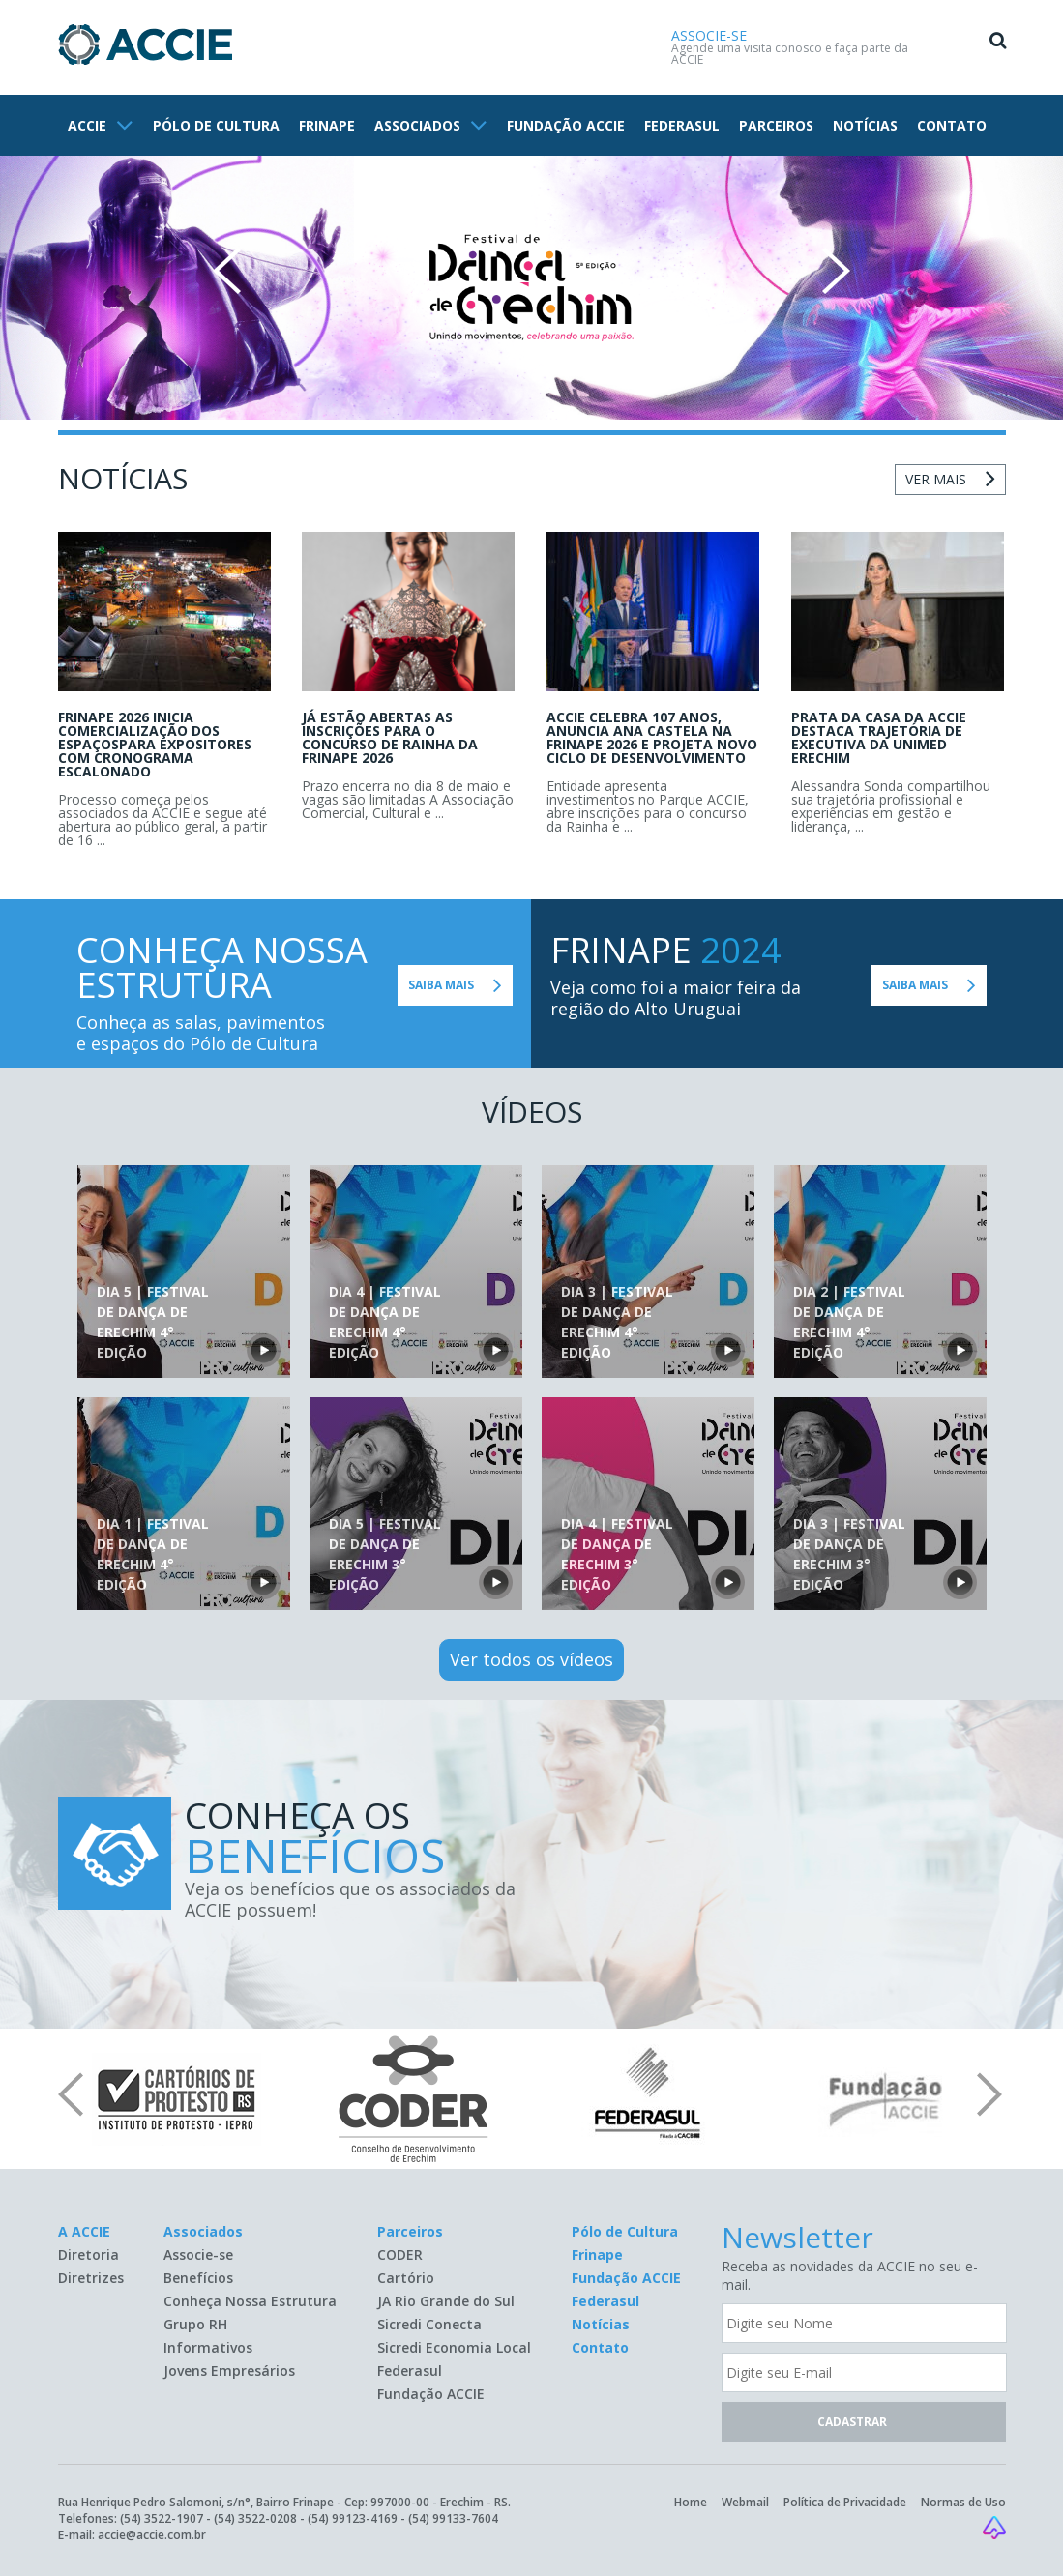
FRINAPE (327, 125)
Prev (227, 271)
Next (836, 271)
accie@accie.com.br (152, 2535)
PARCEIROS (776, 125)
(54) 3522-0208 (255, 2518)
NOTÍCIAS (865, 125)
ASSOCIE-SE (709, 35)
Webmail (745, 2502)
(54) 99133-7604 (453, 2518)
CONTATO (952, 125)
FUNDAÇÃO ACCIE (566, 125)
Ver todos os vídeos (531, 1659)
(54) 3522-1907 (161, 2518)
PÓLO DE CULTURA (216, 125)
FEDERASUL (682, 125)
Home (690, 2502)
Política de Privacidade (844, 2502)
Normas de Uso (963, 2502)
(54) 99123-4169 (353, 2518)
